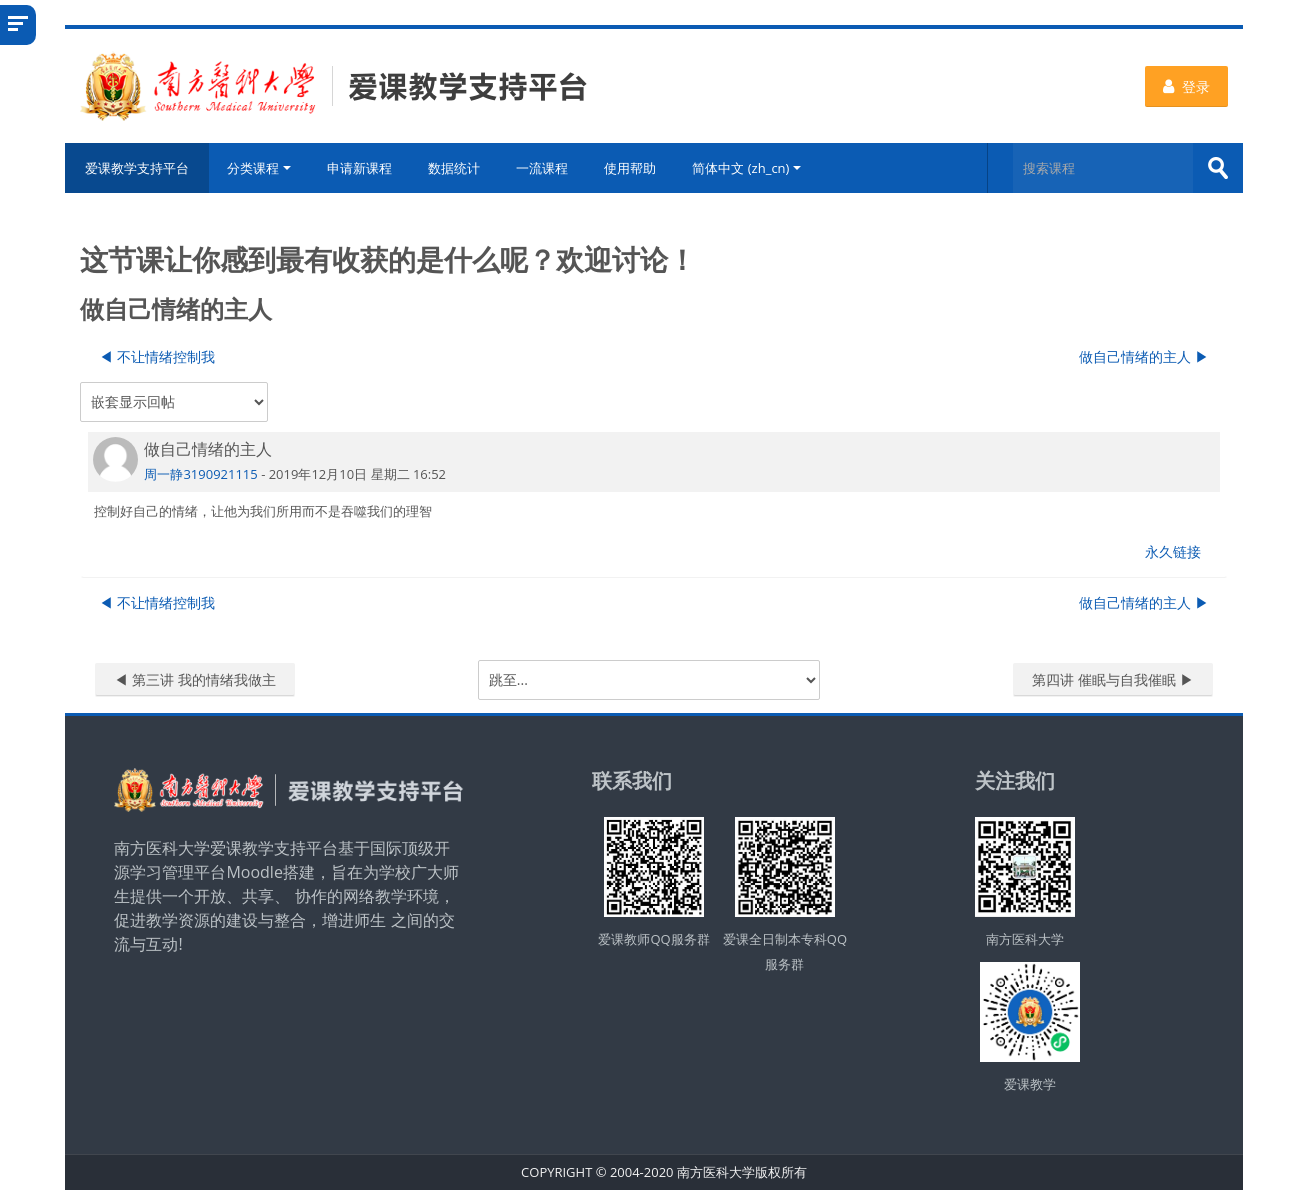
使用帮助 (630, 168)
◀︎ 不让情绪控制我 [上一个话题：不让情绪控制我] (157, 356)
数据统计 (454, 168)
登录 (1186, 86)
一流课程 (542, 168)
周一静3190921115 (200, 474)
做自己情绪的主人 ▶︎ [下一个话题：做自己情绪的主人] (1144, 356)
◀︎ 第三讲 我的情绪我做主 (194, 679)
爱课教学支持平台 (137, 168)
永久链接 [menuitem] (1173, 551)
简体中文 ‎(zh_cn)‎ (746, 168)
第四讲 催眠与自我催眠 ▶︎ (1112, 679)
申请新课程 (359, 168)
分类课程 (259, 168)
